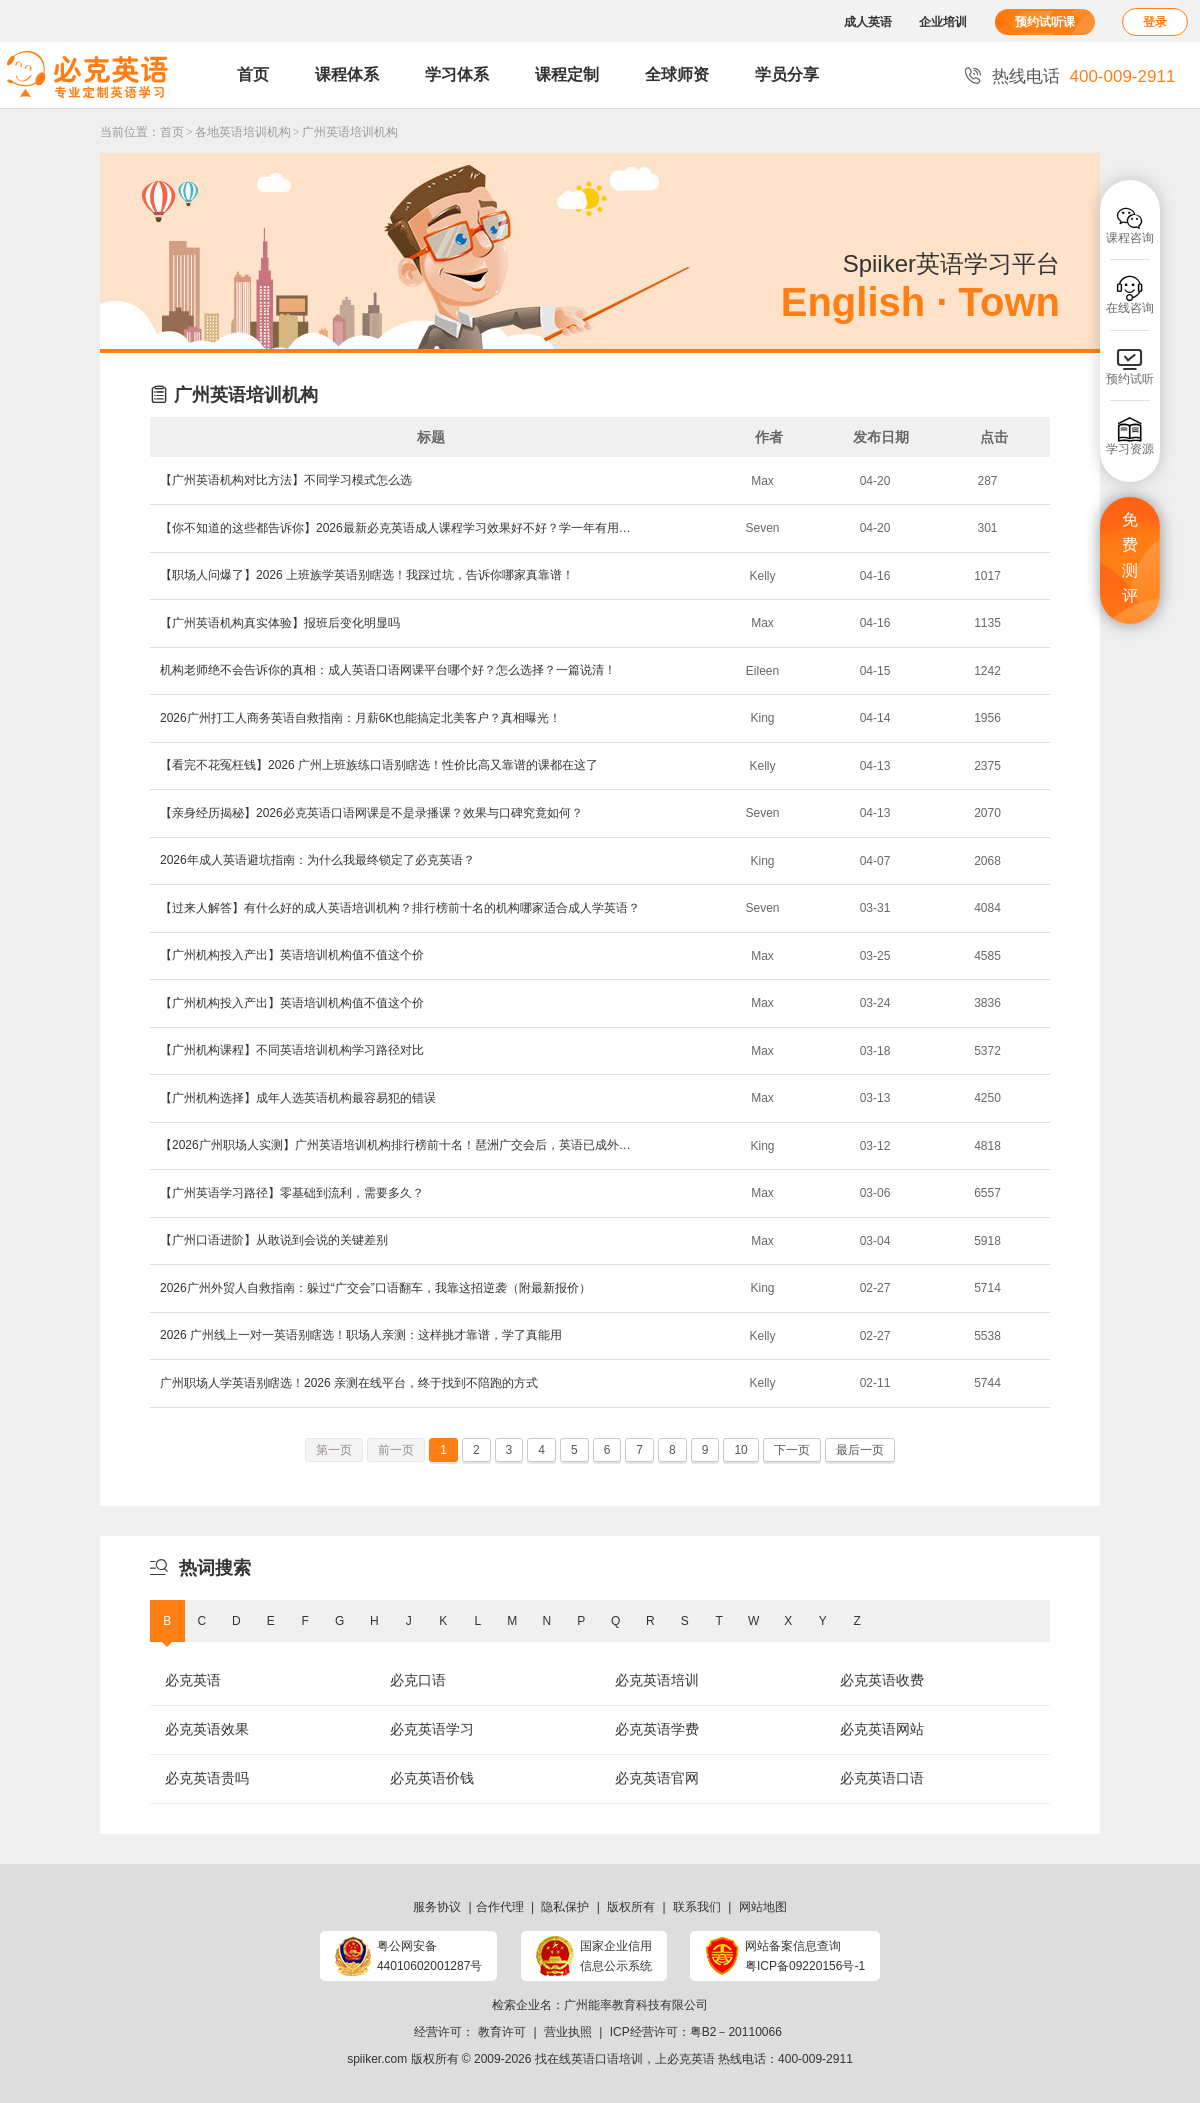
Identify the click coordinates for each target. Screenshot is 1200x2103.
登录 (1155, 22)
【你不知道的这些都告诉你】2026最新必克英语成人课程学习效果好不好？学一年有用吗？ (400, 528)
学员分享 (787, 74)
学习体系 (457, 74)
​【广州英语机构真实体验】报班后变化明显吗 (280, 623)
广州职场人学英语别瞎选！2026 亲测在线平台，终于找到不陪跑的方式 (349, 1383)
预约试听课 (1045, 22)
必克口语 (418, 1680)
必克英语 (193, 1680)
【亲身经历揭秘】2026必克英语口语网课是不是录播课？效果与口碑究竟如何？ (371, 813)
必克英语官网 (657, 1778)
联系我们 (697, 1907)
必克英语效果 (207, 1729)
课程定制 (567, 74)
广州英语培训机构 (350, 132)
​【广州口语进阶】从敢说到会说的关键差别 (274, 1240)
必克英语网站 (882, 1729)
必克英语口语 (882, 1778)
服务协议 (437, 1907)
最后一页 (860, 1450)
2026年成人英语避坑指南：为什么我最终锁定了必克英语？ (317, 860)
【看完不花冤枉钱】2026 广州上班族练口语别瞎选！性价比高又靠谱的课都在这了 (379, 765)
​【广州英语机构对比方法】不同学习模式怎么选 (286, 480)
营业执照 (568, 2032)
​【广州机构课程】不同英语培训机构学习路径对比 (292, 1050)
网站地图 (763, 1907)
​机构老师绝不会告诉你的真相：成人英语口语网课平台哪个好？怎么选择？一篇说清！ (388, 670)
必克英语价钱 (432, 1778)
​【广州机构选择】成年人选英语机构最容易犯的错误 (298, 1098)
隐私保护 (565, 1907)
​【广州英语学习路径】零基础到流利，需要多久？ (292, 1193)
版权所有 (631, 1907)
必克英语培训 (657, 1680)
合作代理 (500, 1907)
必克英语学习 (432, 1729)
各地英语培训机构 (243, 132)
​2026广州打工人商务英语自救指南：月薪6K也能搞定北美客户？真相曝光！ (360, 718)
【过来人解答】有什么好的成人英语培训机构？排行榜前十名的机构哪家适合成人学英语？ (400, 908)
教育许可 (502, 2032)
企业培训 (943, 22)
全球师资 (677, 74)
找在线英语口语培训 (589, 2059)
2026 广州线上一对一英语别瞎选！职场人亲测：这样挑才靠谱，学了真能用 (361, 1335)
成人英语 (868, 22)
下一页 (792, 1450)
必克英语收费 (882, 1680)
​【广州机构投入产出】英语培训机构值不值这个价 (292, 955)
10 (740, 1450)
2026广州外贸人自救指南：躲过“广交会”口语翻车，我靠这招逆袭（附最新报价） (375, 1288)
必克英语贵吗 (207, 1778)
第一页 (334, 1450)
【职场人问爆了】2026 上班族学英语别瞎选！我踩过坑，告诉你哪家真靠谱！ (367, 575)
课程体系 (347, 74)
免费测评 (1130, 558)
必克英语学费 (657, 1729)
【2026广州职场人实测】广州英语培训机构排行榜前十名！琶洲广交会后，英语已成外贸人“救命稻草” (400, 1145)
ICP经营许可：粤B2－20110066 (696, 2032)
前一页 (396, 1450)
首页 (253, 74)
